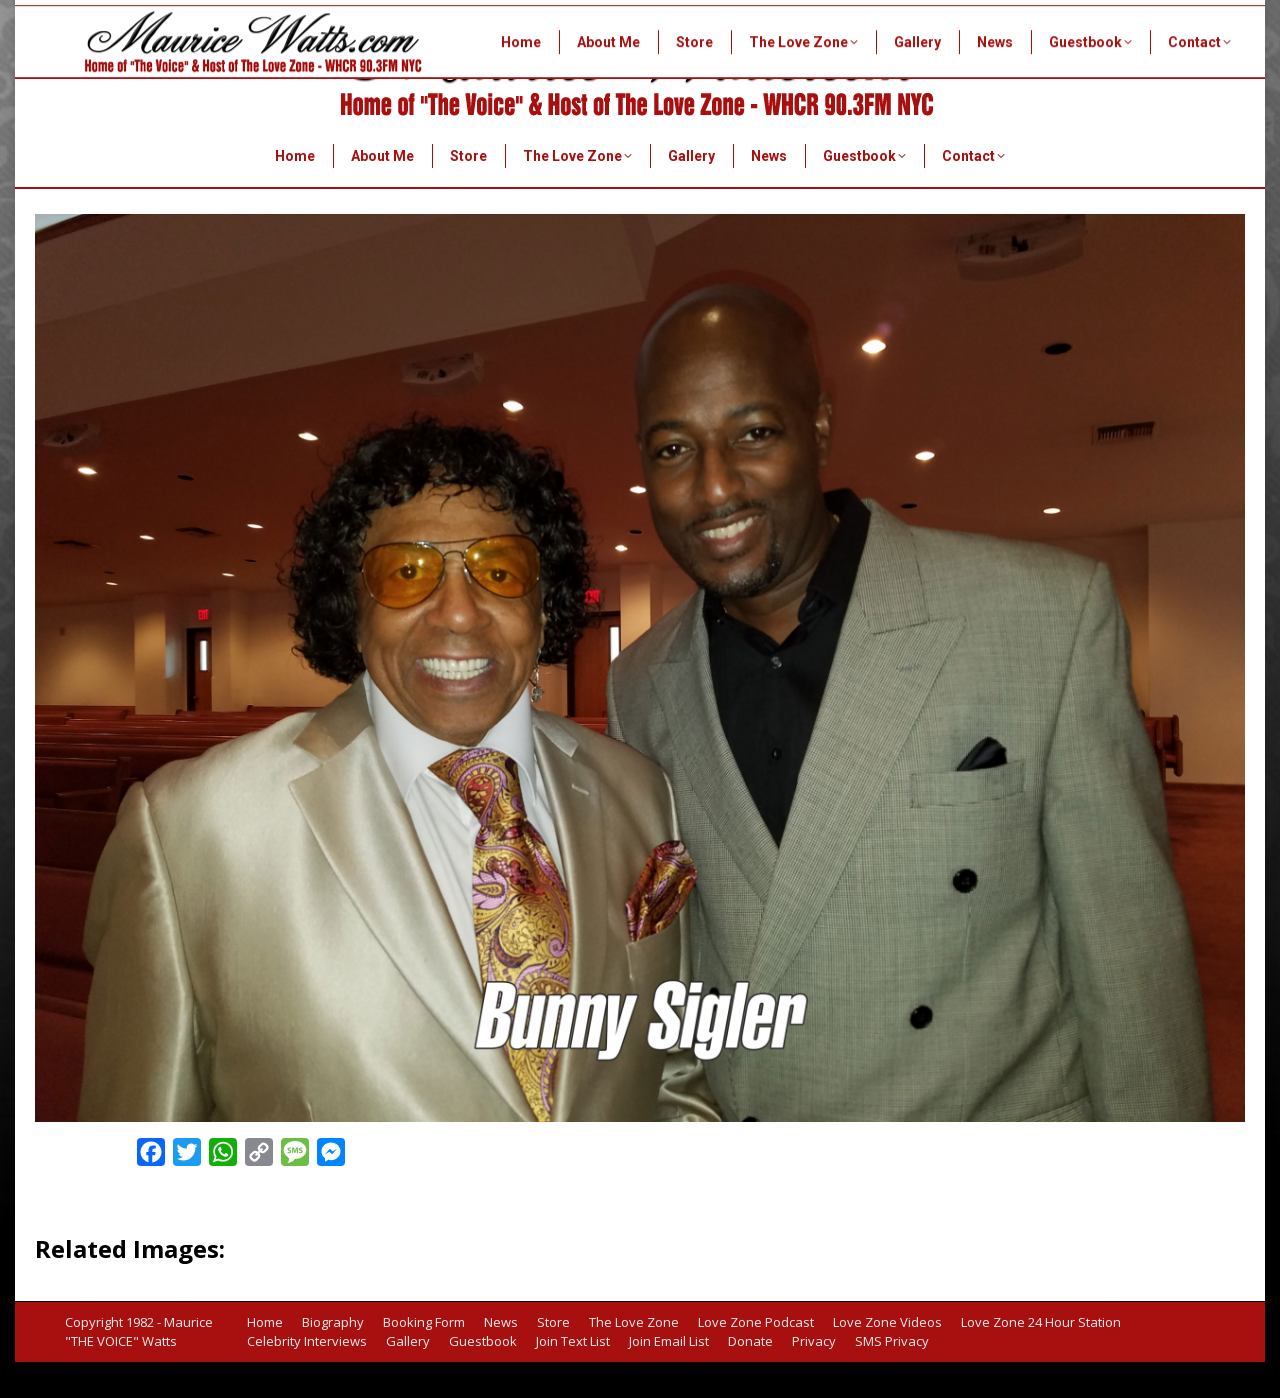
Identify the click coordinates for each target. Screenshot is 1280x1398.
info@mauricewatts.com (1147, 99)
